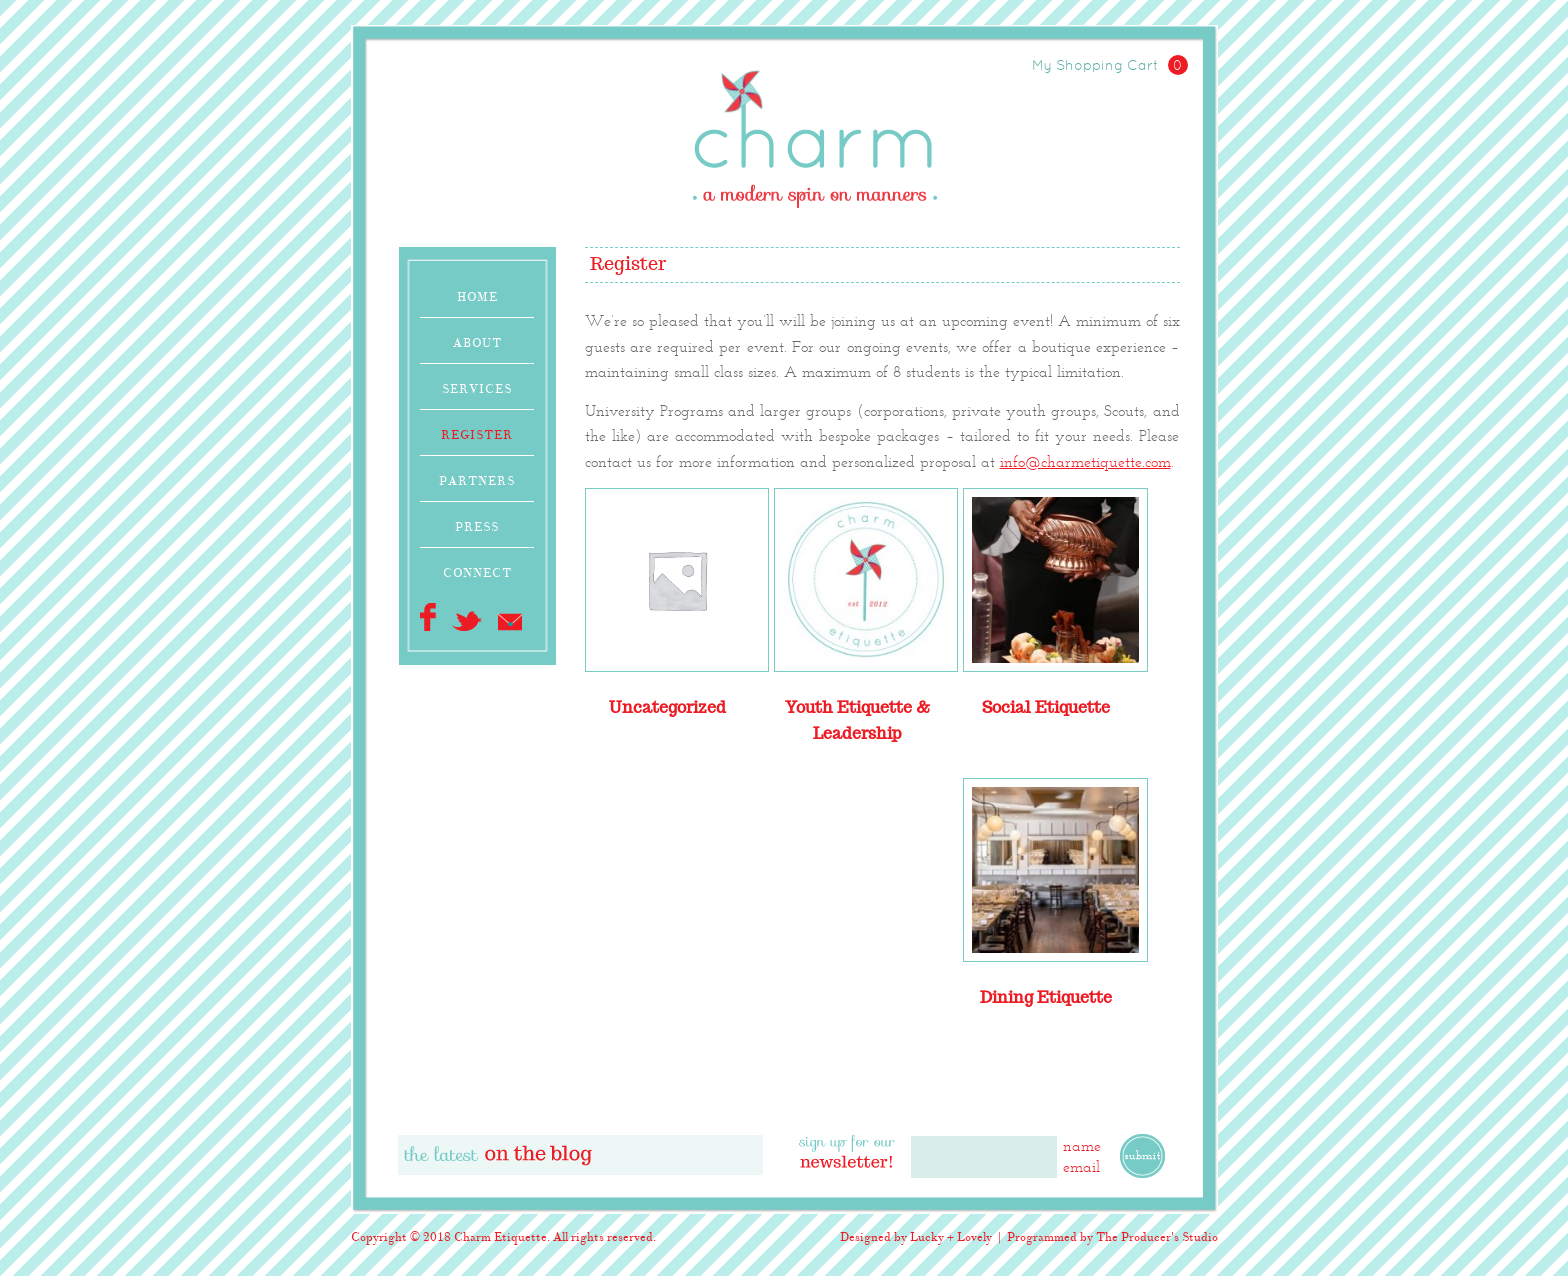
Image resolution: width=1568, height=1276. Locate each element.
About (477, 343)
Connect (477, 573)
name (1082, 1145)
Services (477, 389)
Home (477, 297)
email (1081, 1166)
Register (477, 435)
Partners (477, 481)
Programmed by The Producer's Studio (1112, 1237)
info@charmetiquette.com (1085, 461)
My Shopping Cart (1110, 66)
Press (477, 527)
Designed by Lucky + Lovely (916, 1237)
